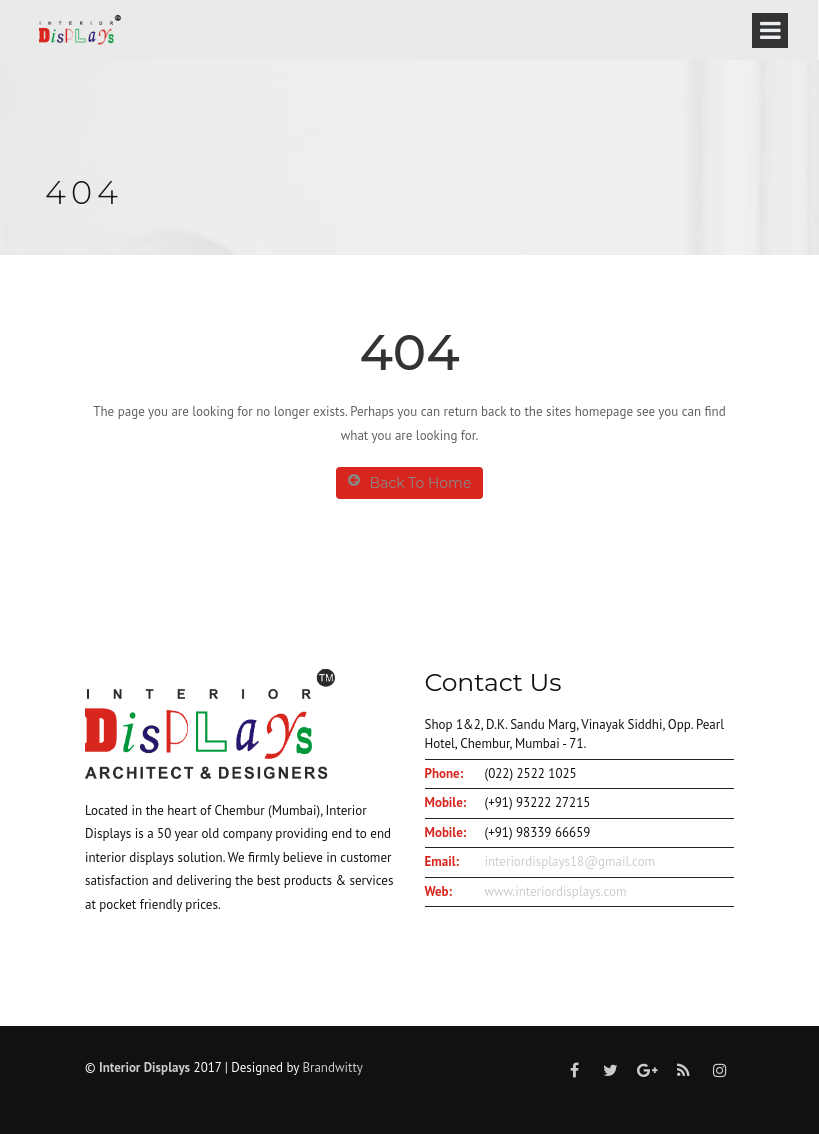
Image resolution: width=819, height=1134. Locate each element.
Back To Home (410, 482)
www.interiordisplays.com (556, 891)
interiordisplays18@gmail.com (570, 861)
